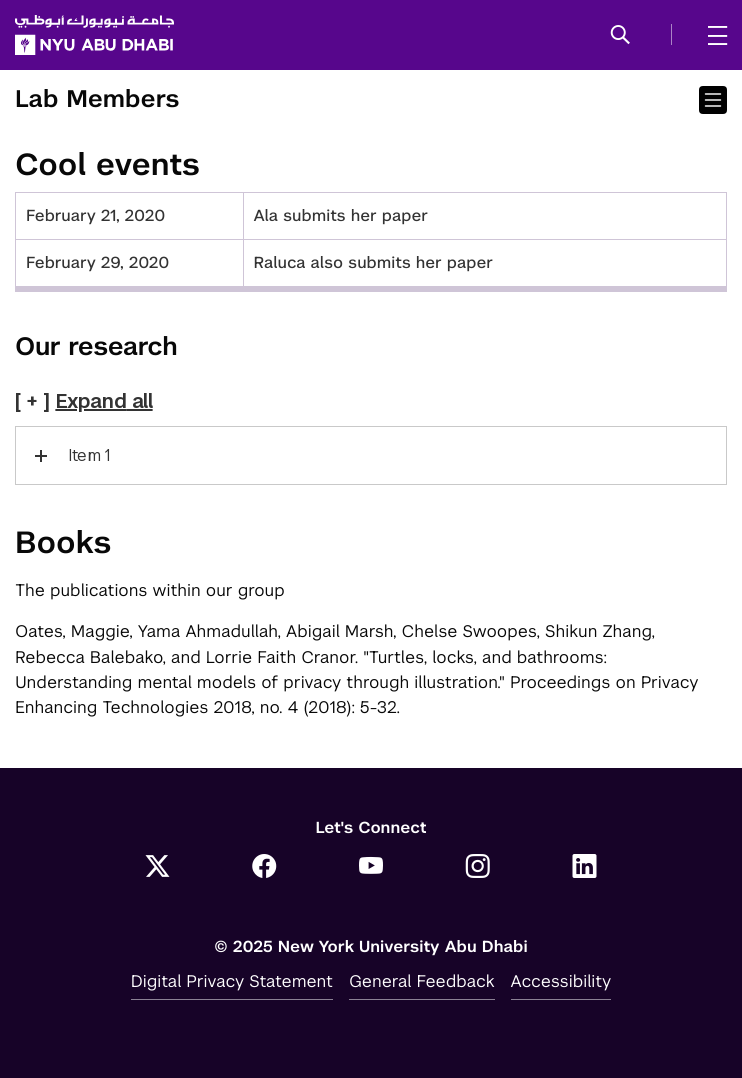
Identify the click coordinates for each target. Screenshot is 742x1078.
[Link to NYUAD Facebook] (264, 868)
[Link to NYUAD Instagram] (477, 868)
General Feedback (422, 981)
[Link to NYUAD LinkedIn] (584, 868)
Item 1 (89, 455)
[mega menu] (711, 35)
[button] (620, 36)
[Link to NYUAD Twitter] (157, 868)
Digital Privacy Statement (232, 981)
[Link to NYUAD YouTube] (371, 868)
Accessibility (561, 981)
